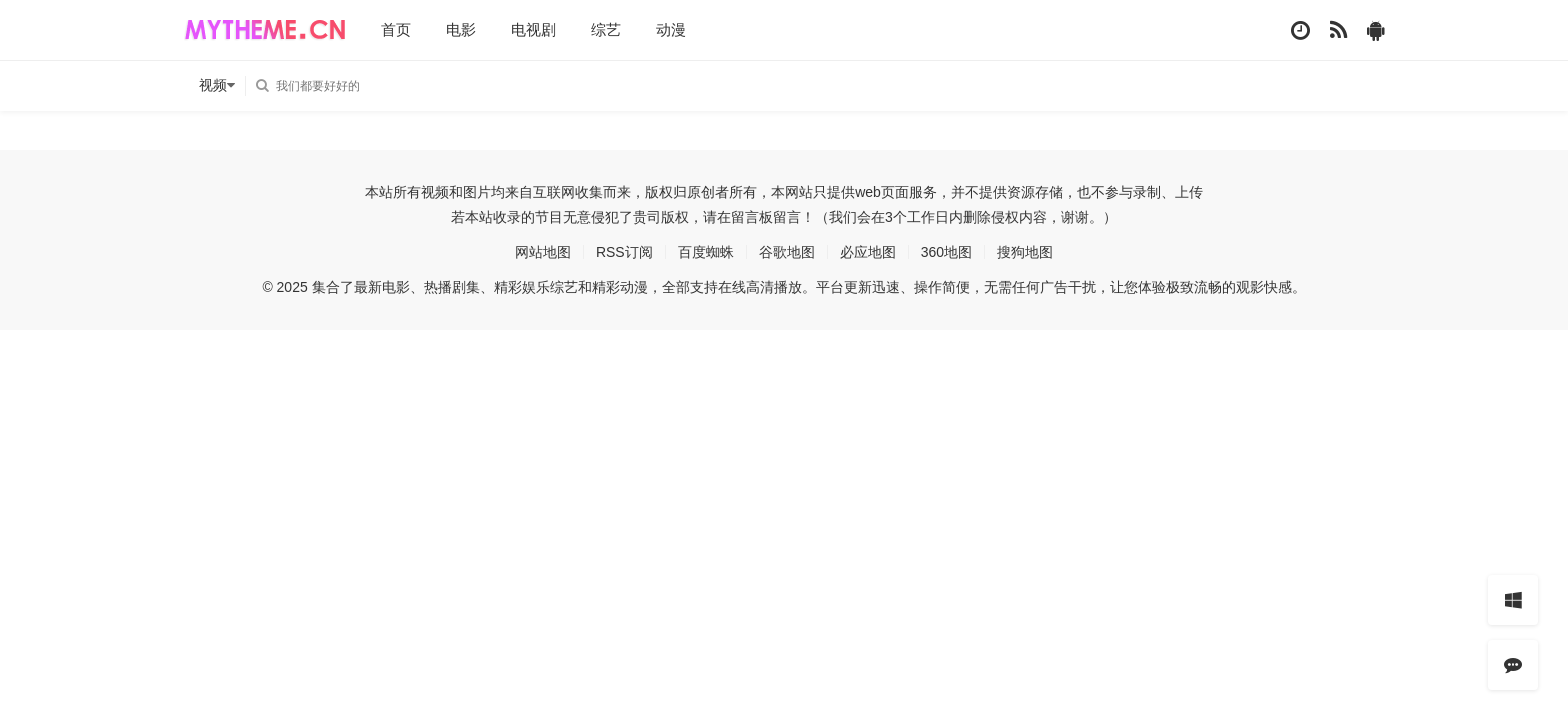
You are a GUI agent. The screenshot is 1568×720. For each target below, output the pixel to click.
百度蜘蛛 (706, 252)
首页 (396, 29)
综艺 (606, 29)
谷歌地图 (787, 252)
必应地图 (868, 252)
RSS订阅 (624, 252)
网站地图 (543, 252)
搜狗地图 (1025, 252)
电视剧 (533, 29)
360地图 (946, 252)
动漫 (671, 29)
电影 (461, 29)
